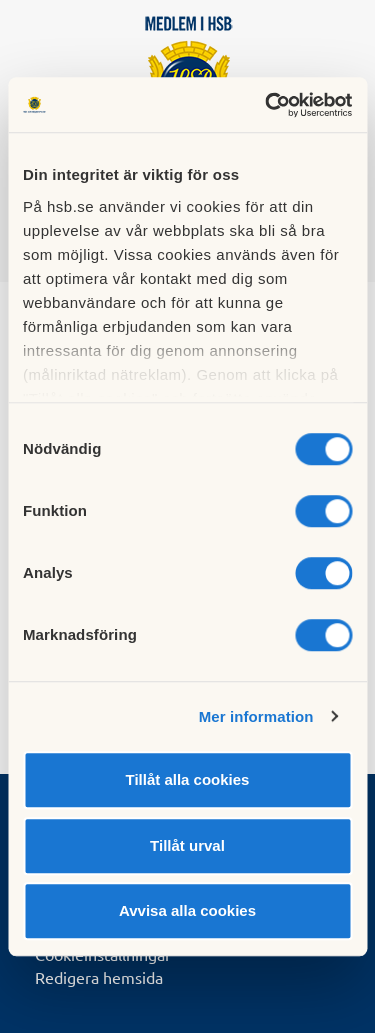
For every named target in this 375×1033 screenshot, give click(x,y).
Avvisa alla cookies (187, 910)
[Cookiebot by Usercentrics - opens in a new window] (267, 105)
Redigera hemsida (99, 977)
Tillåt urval (187, 845)
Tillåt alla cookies (188, 779)
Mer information (256, 716)
